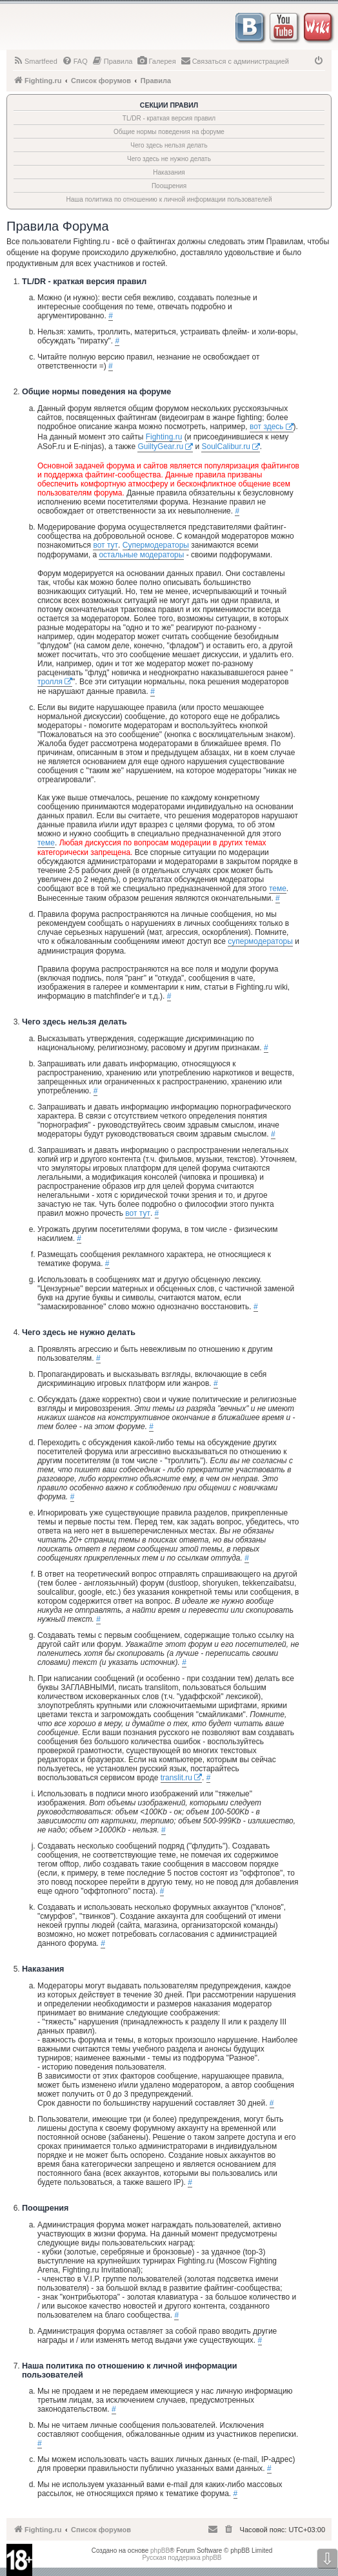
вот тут (105, 545)
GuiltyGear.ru (160, 446)
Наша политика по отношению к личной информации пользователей (169, 199)
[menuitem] (35, 61)
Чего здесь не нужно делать (169, 158)
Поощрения (169, 185)
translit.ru (176, 1777)
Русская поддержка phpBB (181, 2557)
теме (46, 842)
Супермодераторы (156, 545)
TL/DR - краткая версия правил (169, 118)
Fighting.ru (164, 436)
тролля (50, 681)
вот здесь (267, 426)
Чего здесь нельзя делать (168, 145)
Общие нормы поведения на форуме (169, 131)
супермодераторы (260, 941)
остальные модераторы (141, 554)
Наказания (169, 172)
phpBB (160, 2550)
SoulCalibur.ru (225, 446)
